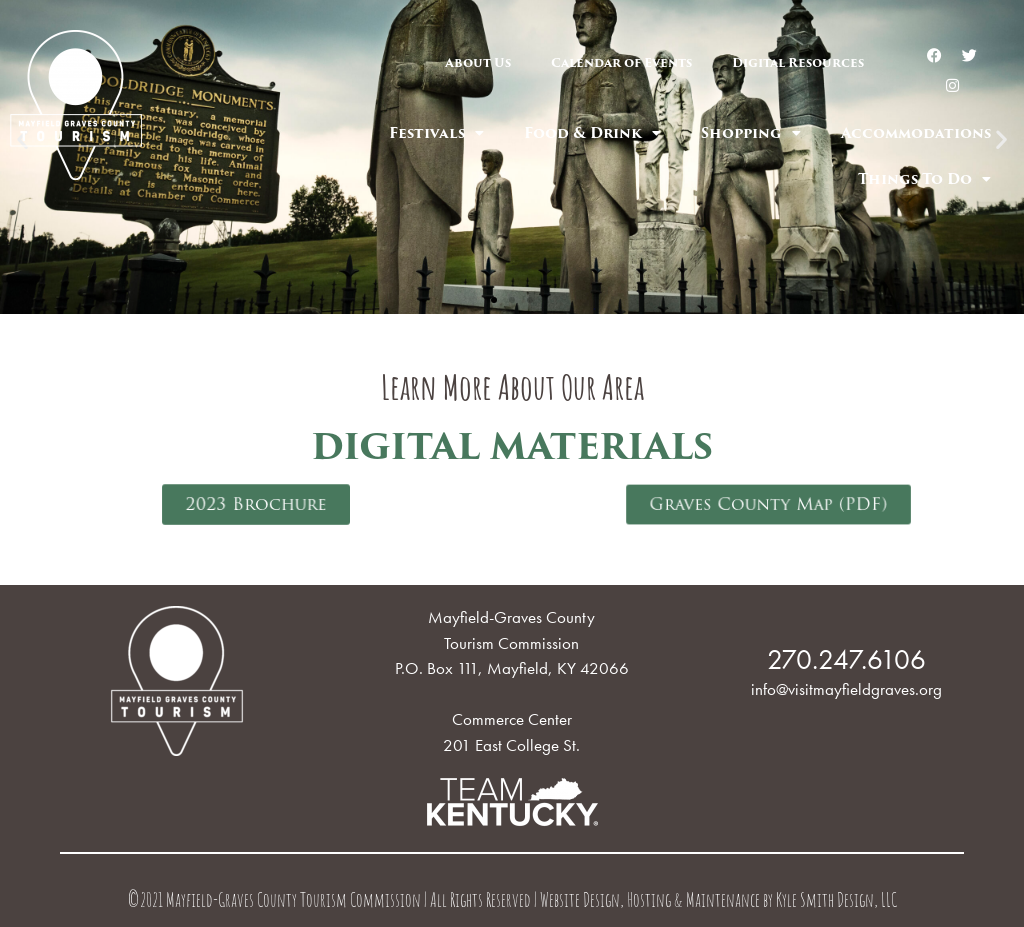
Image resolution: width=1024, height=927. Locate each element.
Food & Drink (592, 133)
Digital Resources (798, 62)
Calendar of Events (621, 62)
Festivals (436, 133)
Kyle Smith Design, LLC (836, 902)
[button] (494, 300)
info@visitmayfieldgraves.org (846, 689)
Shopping (751, 133)
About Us (478, 62)
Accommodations (916, 133)
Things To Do (924, 179)
